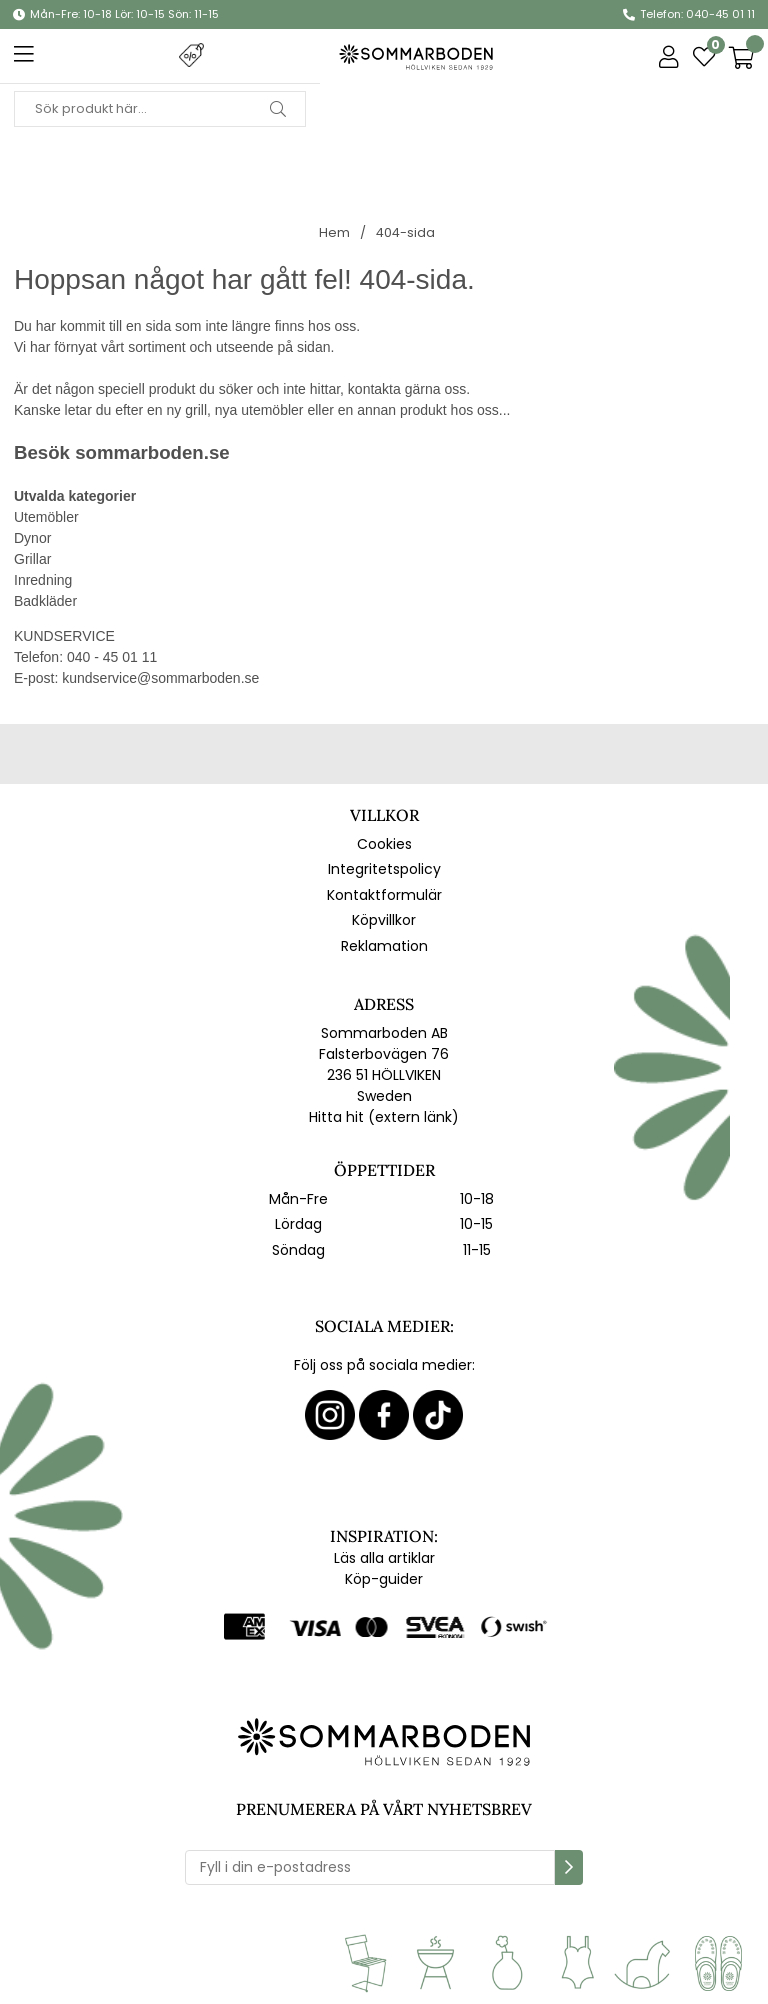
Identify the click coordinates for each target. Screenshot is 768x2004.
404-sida (405, 232)
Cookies (384, 844)
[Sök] (160, 109)
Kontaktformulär (384, 895)
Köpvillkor (384, 920)
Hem (334, 232)
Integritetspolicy (384, 869)
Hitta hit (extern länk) (384, 1117)
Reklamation (384, 946)
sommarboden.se (152, 452)
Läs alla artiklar (384, 1558)
